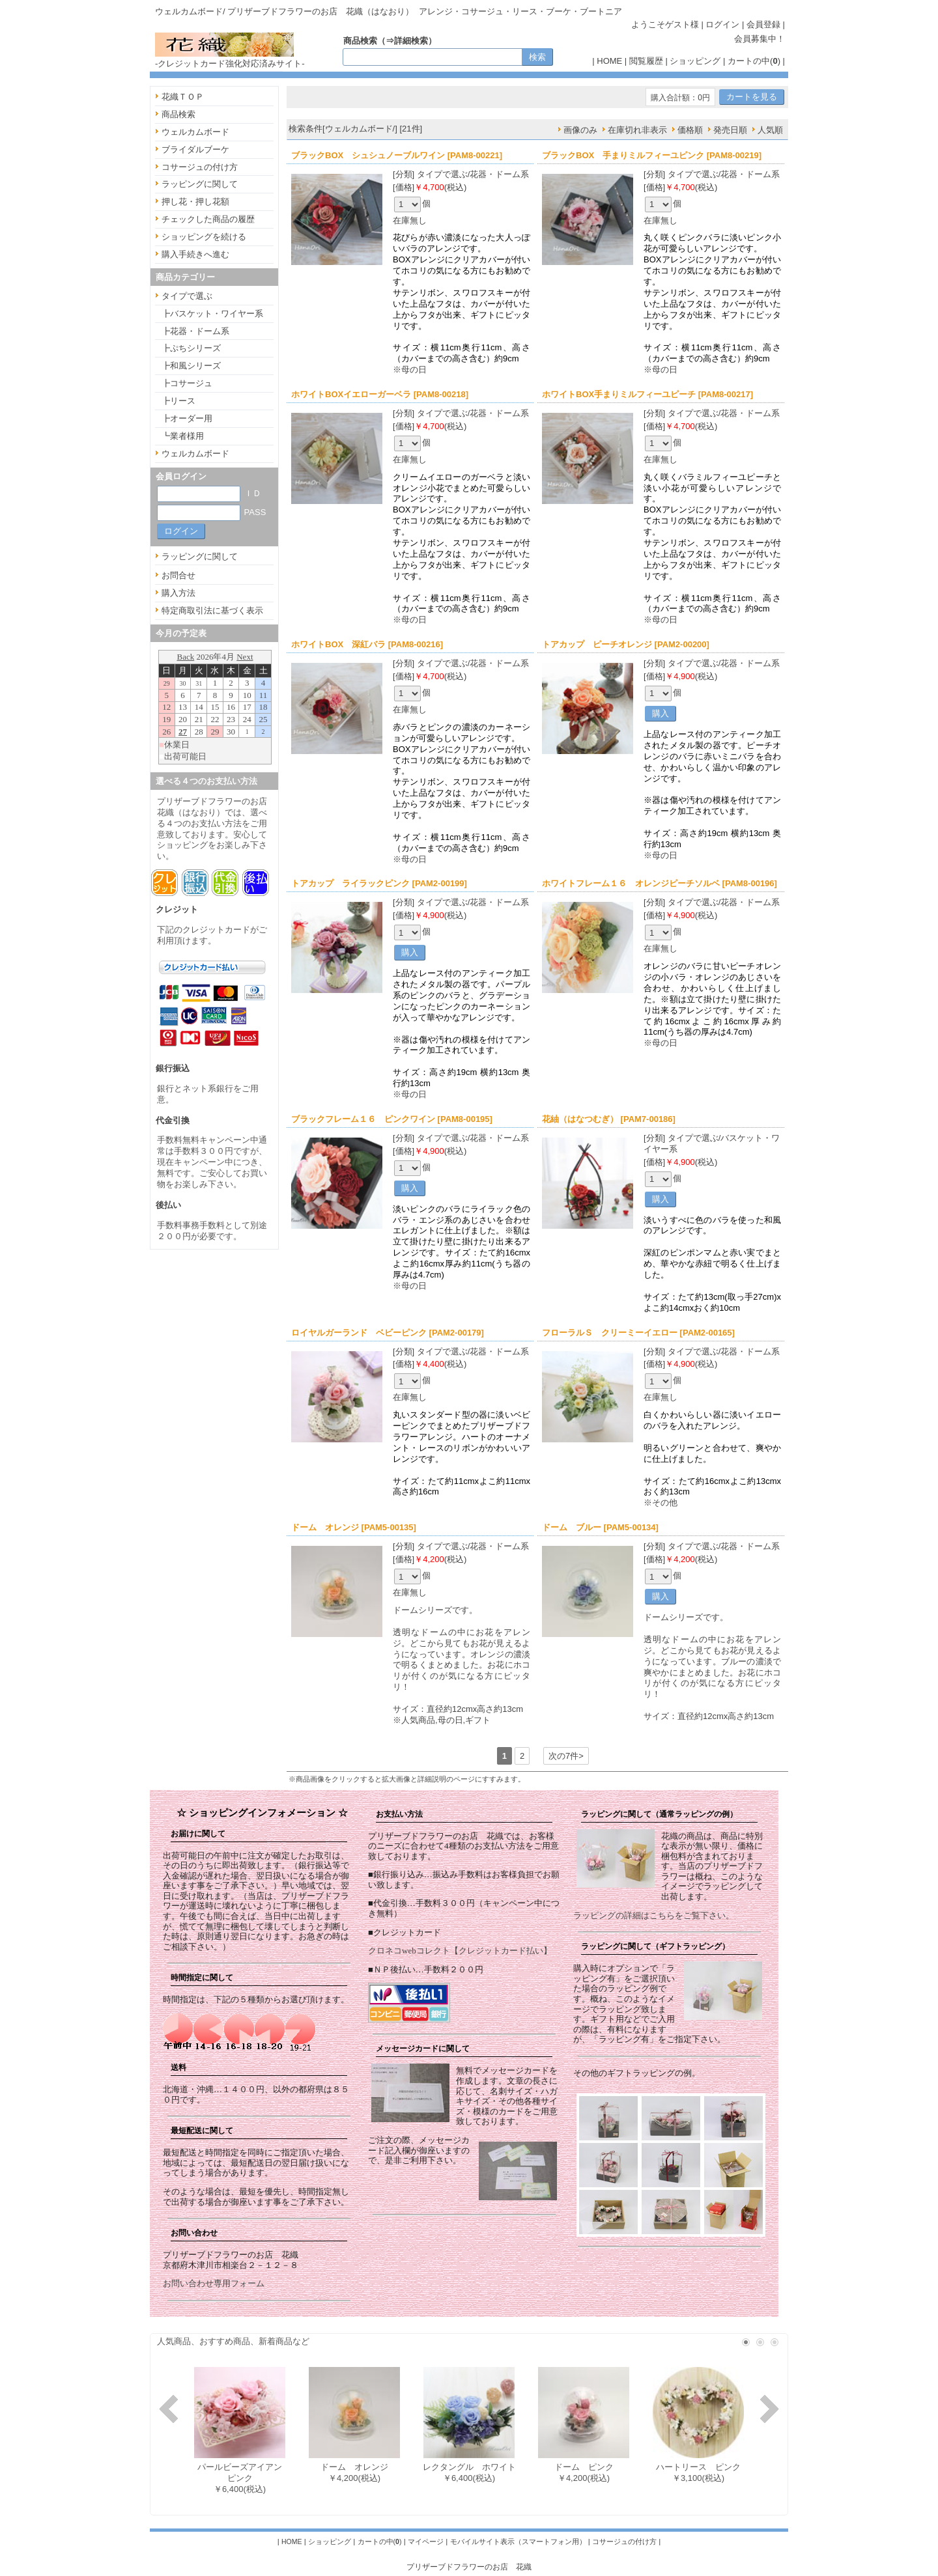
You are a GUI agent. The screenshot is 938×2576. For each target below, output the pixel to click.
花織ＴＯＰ (183, 97)
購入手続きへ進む (195, 254)
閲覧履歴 (646, 61)
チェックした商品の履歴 (208, 219)
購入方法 (178, 593)
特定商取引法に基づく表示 (212, 610)
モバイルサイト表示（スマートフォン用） (518, 2541)
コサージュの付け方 (200, 167)
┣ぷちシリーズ (191, 348)
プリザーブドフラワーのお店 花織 (469, 2566)
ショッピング (695, 61)
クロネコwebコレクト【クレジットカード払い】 (460, 1950)
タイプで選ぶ (187, 296)
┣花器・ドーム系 (195, 331)
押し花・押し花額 (195, 201)
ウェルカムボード (195, 132)
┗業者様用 (183, 436)
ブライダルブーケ (195, 149)
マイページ (426, 2541)
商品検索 (178, 114)
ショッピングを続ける (204, 237)
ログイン (722, 24)
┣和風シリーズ (191, 366)
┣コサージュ (187, 383)
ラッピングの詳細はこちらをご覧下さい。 (653, 1915)
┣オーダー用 (187, 418)
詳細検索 (411, 41)
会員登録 (763, 24)
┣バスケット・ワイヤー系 (212, 313)
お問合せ (178, 575)
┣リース (178, 401)
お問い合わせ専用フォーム (213, 2283)
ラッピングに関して (200, 184)
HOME (609, 61)
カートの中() (754, 61)
